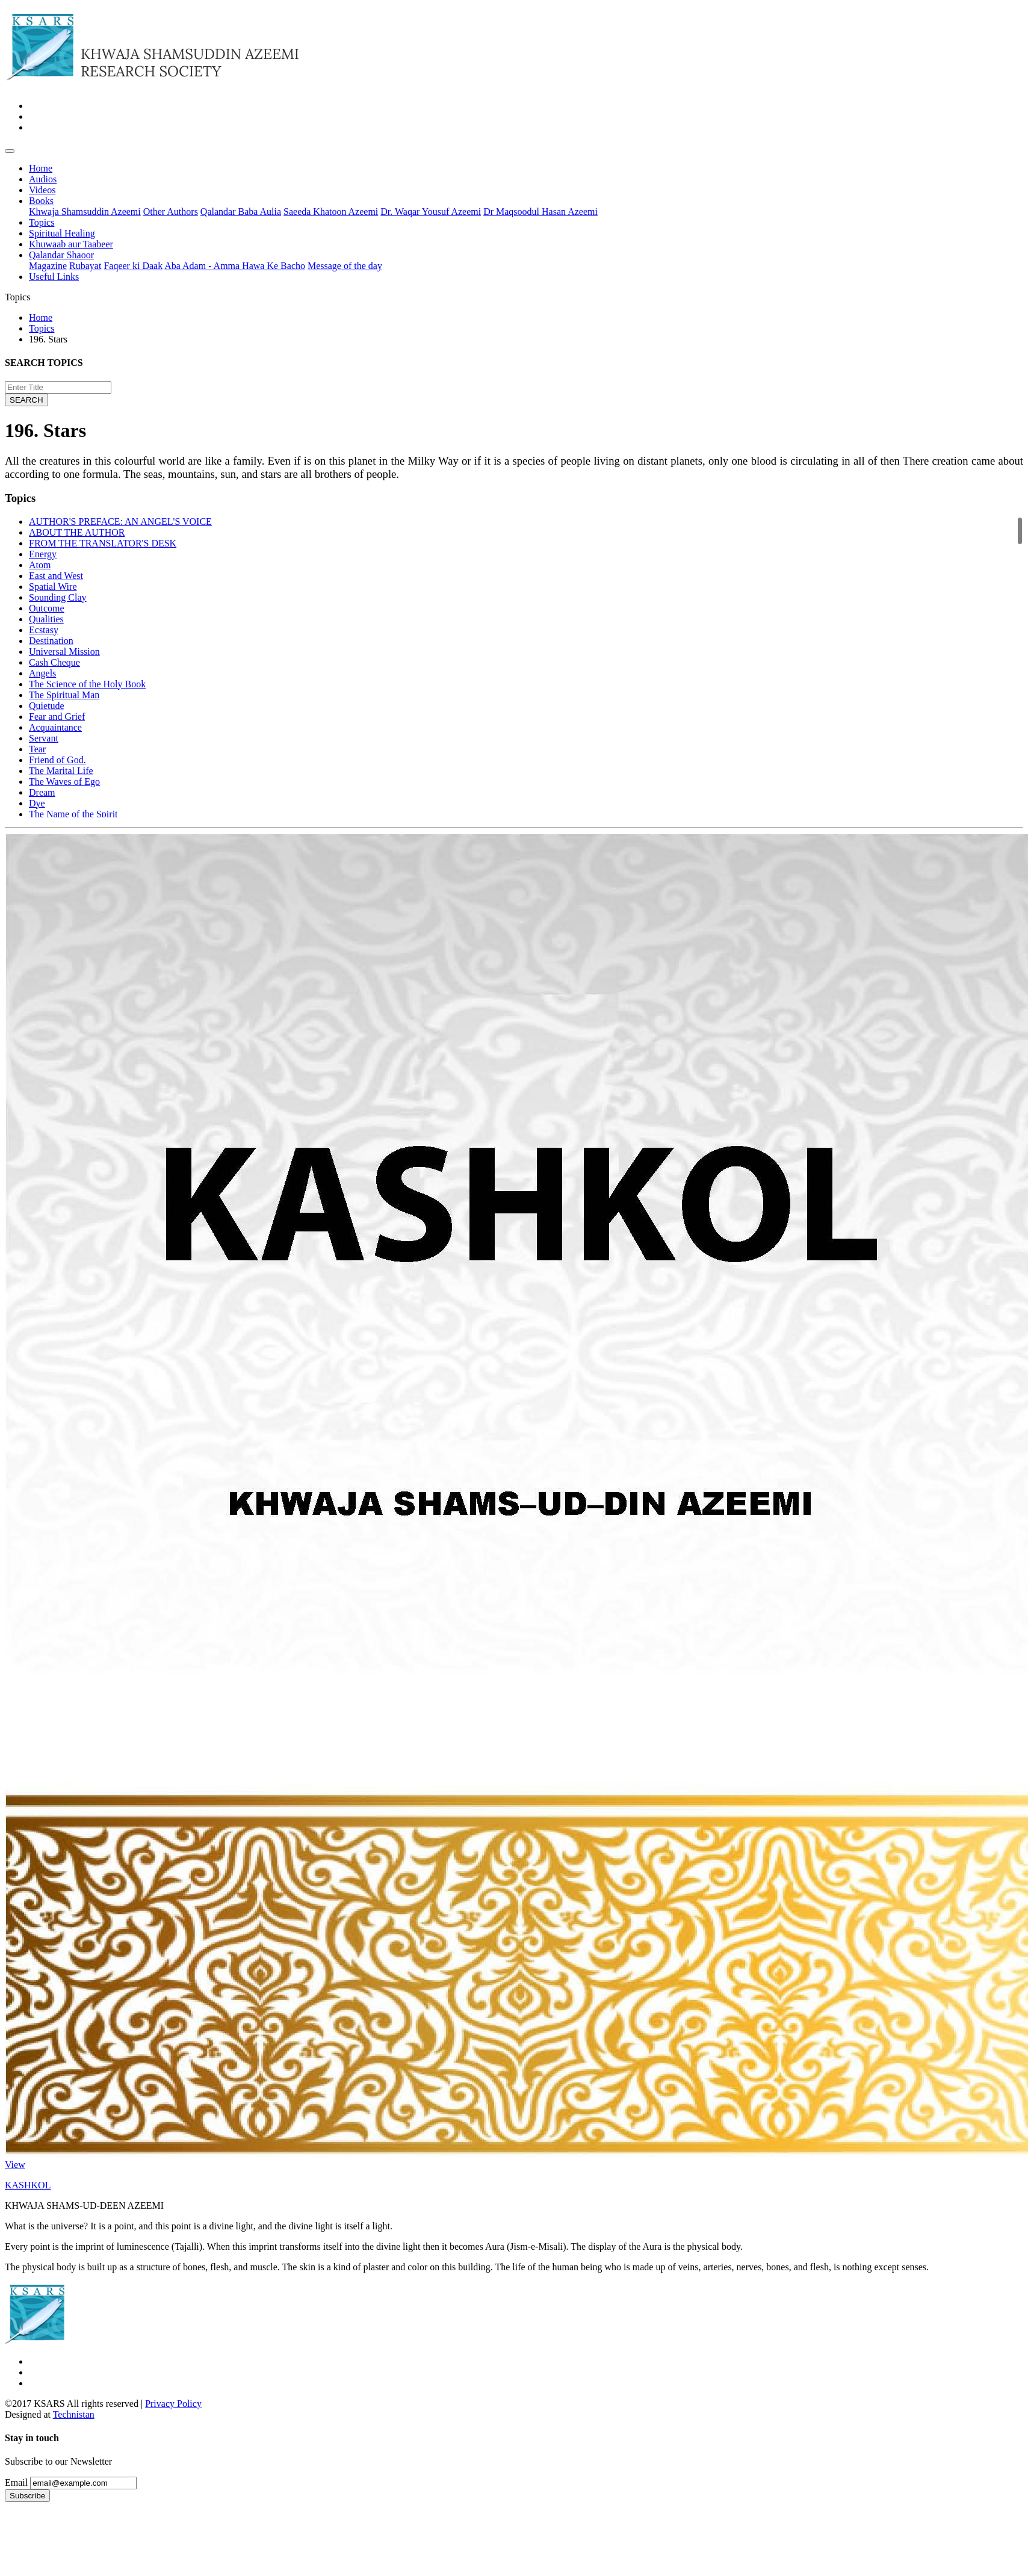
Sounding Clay (58, 597)
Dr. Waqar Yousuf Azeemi (430, 211)
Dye (37, 803)
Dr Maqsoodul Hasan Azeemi (540, 211)
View (15, 2165)
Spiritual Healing (62, 233)
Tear (37, 749)
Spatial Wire (52, 586)
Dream (42, 792)
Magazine (48, 266)
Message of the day (345, 266)
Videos (42, 190)
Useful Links (54, 276)
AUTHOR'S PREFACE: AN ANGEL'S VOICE (120, 521)
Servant (43, 738)
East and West (56, 576)
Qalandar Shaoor (61, 255)
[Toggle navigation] (9, 151)
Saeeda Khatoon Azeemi (330, 211)
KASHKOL (28, 2185)
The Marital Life (61, 771)
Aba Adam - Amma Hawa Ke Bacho (234, 266)
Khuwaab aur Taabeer (71, 244)
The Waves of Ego (64, 781)
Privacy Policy (173, 2403)
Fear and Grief (57, 716)
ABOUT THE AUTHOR (77, 532)
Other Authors (170, 211)
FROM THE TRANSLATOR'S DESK (102, 543)
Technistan (73, 2414)
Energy (43, 554)
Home (40, 168)
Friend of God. (57, 760)
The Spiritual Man (64, 695)
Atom (40, 565)
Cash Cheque (54, 662)
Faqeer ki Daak (133, 266)
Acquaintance (55, 727)
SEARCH (26, 399)
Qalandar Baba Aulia (240, 211)
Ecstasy (43, 630)
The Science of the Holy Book (87, 684)
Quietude (46, 706)
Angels (42, 673)
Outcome (46, 608)
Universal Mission (64, 651)
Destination (51, 641)
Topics (41, 222)
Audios (43, 179)
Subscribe (27, 2495)
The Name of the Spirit (73, 814)
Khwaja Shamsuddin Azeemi (85, 211)
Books (41, 201)
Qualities (46, 619)
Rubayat (85, 266)
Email (16, 2482)
